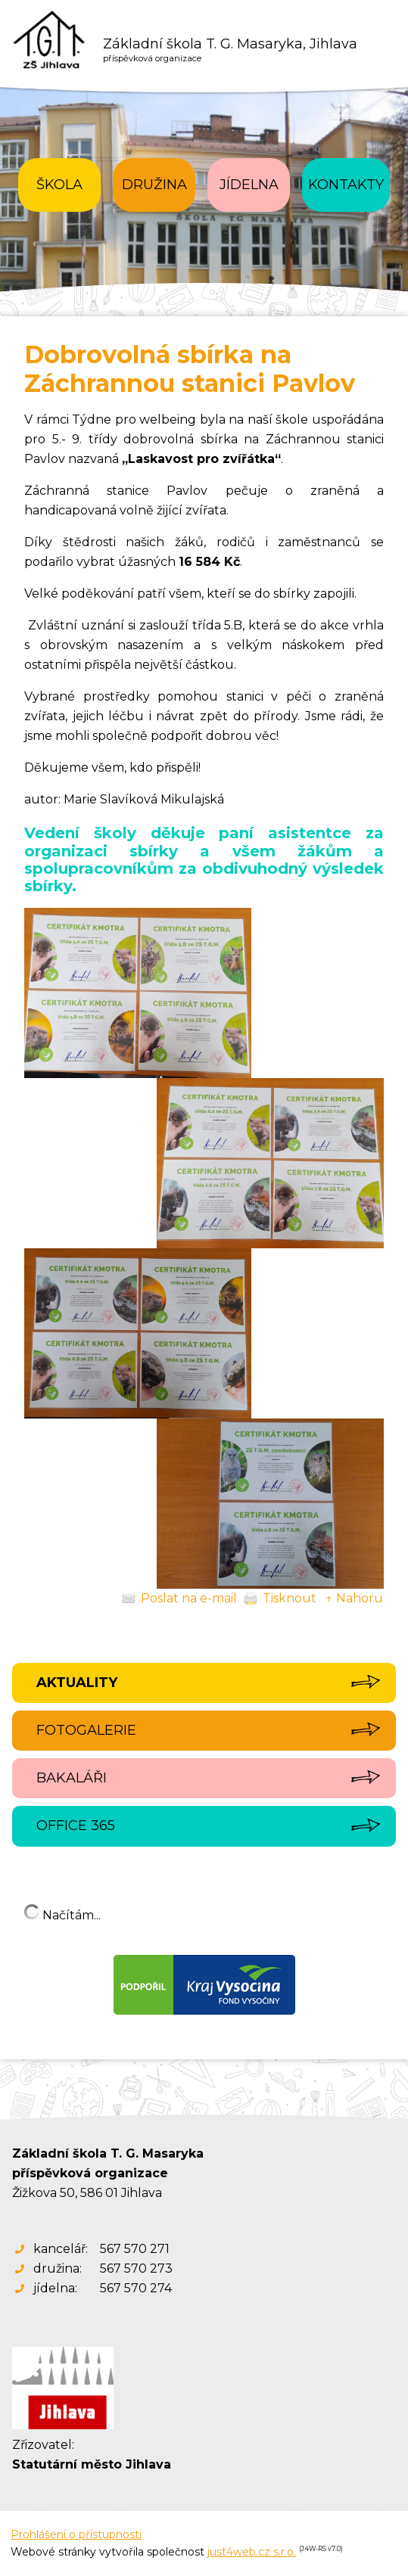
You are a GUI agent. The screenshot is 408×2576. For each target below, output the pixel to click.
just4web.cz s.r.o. (251, 2552)
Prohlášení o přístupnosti (76, 2534)
